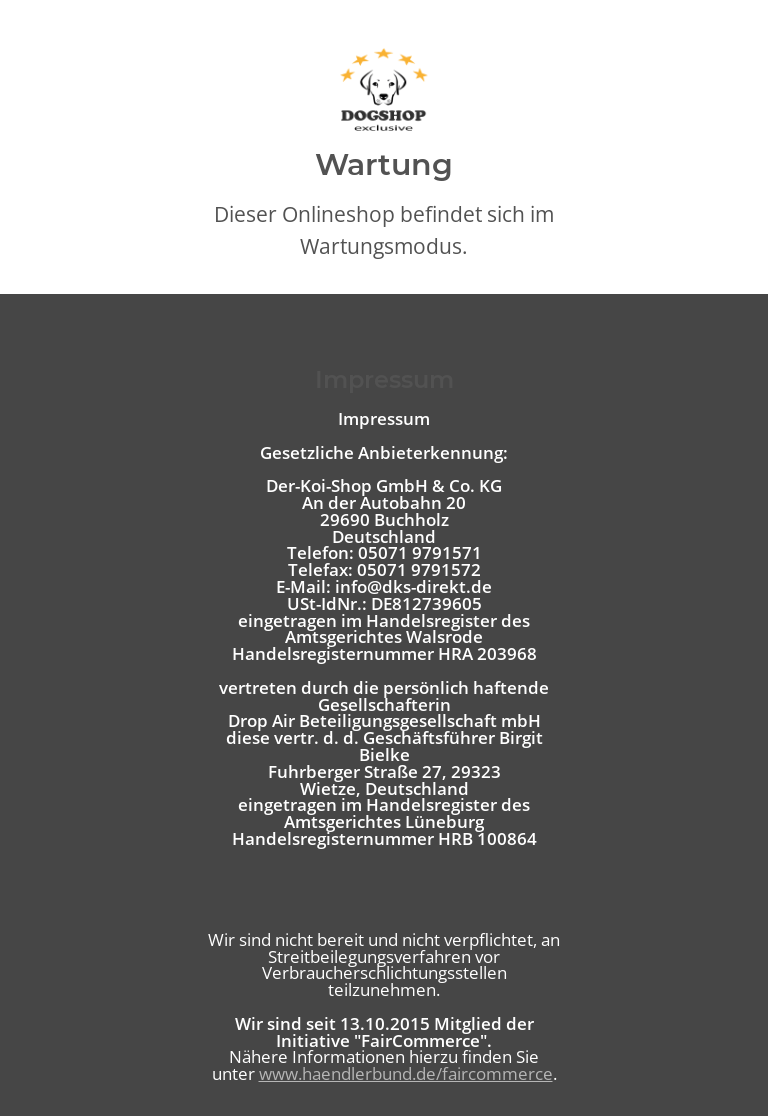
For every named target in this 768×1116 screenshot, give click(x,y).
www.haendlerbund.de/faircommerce (406, 1073)
